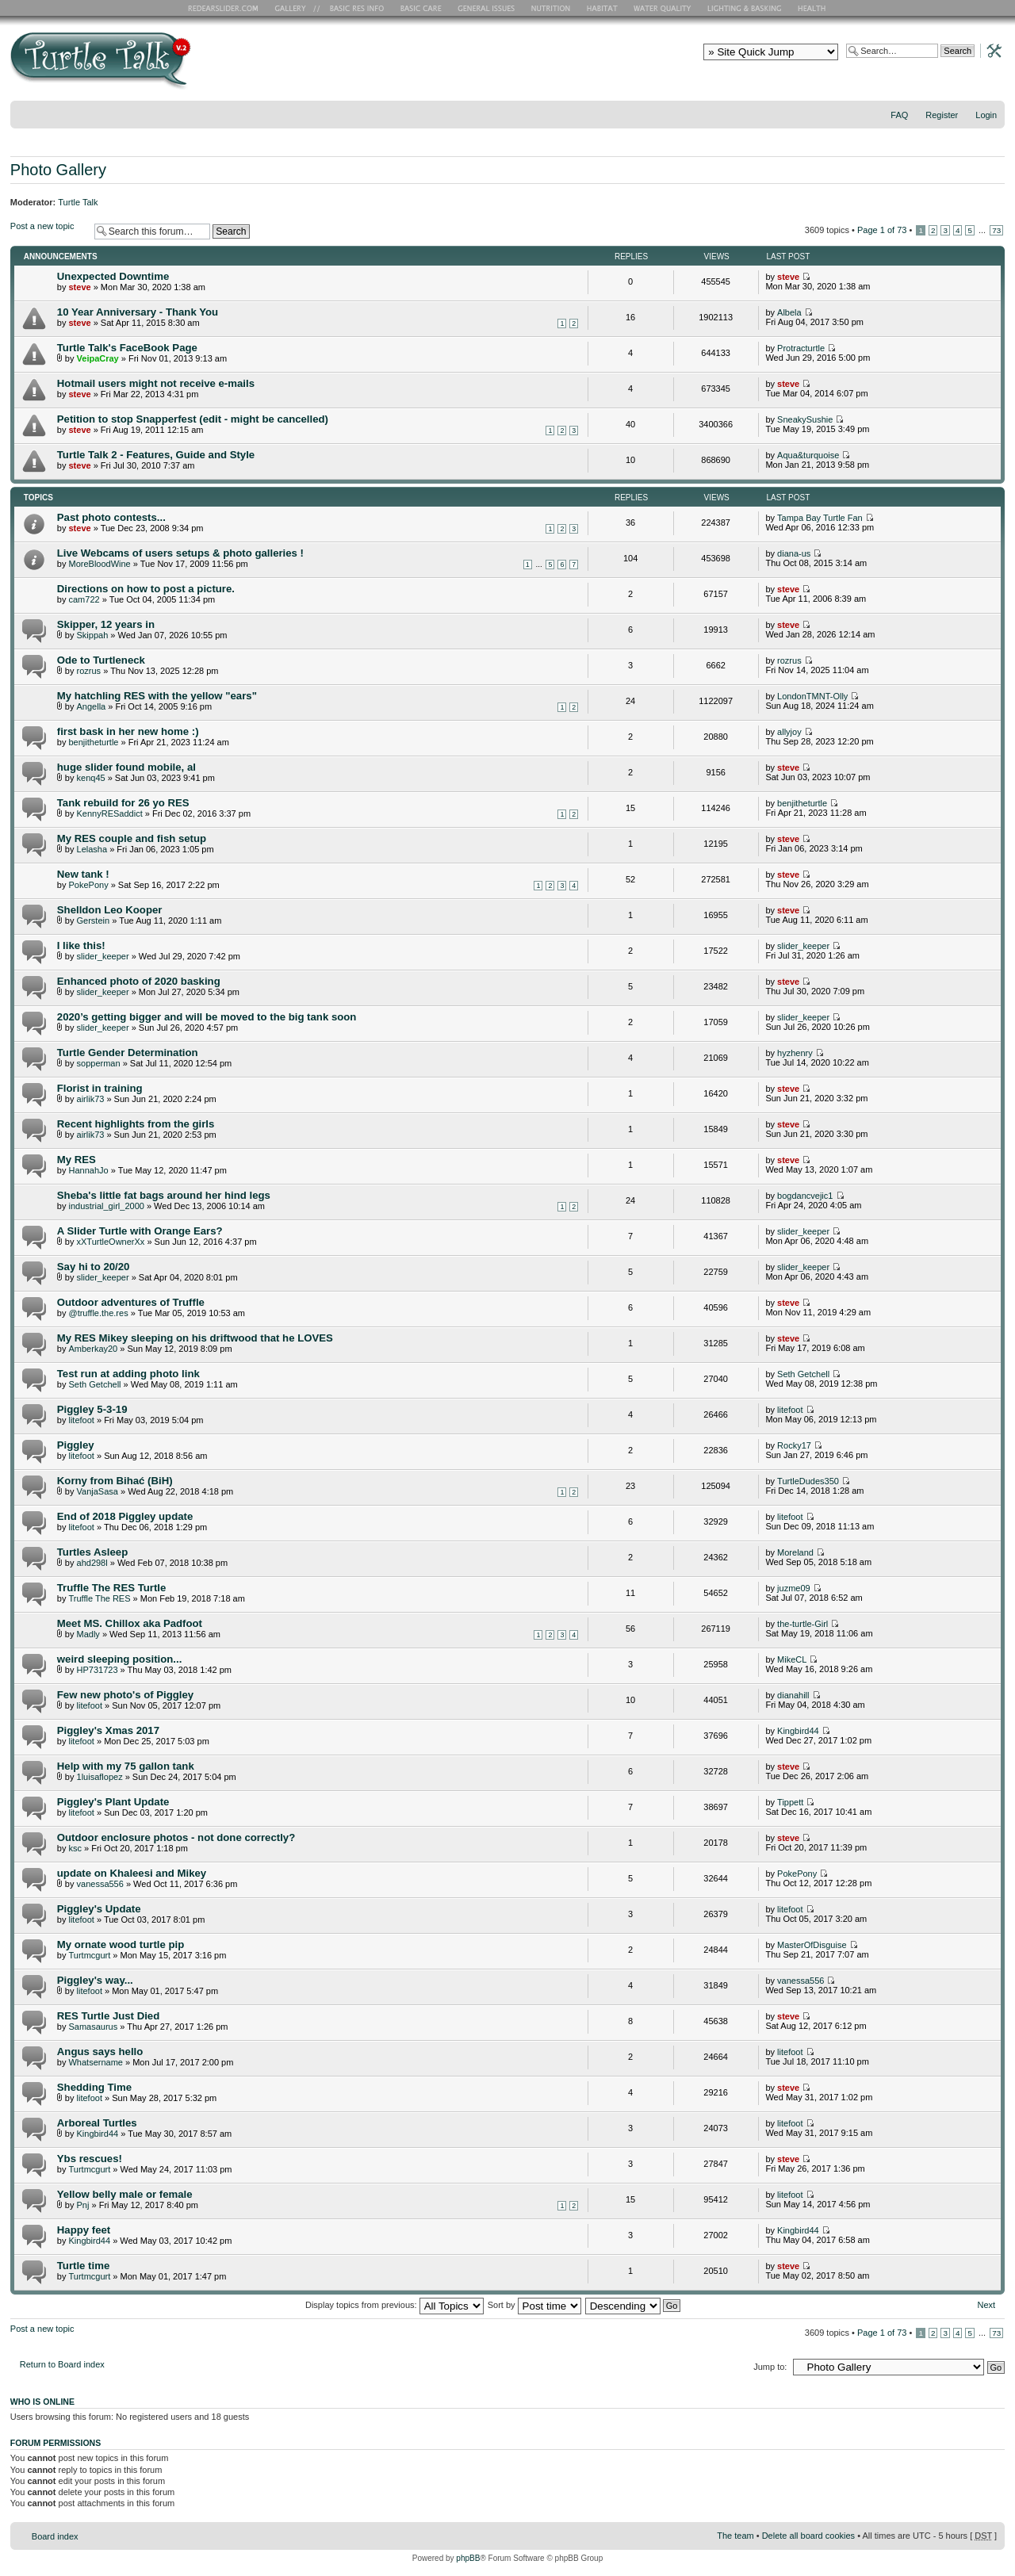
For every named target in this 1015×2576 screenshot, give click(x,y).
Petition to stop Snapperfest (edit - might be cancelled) (192, 419)
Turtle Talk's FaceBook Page (127, 348)
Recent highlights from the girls (136, 1124)
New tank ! (83, 874)
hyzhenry (795, 1053)
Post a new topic (48, 231)
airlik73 (91, 1099)
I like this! (81, 945)
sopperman (99, 1063)
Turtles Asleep (92, 1552)
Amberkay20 (92, 1348)
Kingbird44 (798, 1731)
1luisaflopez (100, 1777)
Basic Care (420, 8)
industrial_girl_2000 (106, 1206)
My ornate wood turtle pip (120, 1944)
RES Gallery (295, 8)
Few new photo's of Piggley (125, 1695)
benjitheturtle (93, 742)
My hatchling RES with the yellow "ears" (157, 696)
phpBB (468, 2558)
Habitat (602, 8)
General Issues (487, 8)
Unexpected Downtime (113, 276)
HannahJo (88, 1170)
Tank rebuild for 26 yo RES (123, 803)
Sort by (534, 2305)
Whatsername (95, 2062)
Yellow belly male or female (125, 2194)
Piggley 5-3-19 (92, 1409)
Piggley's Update (99, 1909)
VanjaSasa (97, 1491)
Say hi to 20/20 (93, 1267)
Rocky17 (794, 1445)
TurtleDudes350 (808, 1481)
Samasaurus (92, 2026)
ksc (75, 1848)
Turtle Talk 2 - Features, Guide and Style (156, 455)
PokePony (88, 885)
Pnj (83, 2205)
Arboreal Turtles (97, 2123)
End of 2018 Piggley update (125, 1516)
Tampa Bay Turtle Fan (820, 517)
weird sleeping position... (119, 1659)
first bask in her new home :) (128, 731)
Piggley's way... (95, 1980)
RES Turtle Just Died (108, 2016)
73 (996, 230)
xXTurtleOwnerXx (111, 1241)
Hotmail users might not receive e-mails (156, 383)
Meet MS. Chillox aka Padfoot (129, 1623)
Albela (789, 312)
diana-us (793, 553)
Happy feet (83, 2230)
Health (813, 8)
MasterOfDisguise (811, 1945)
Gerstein (93, 920)
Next (987, 2305)
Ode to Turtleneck (101, 660)
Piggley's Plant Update (113, 1802)
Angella (91, 706)
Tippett (790, 1802)
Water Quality (662, 8)
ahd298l (92, 1562)
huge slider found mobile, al (126, 767)
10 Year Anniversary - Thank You (137, 312)
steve (79, 287)
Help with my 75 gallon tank (125, 1766)
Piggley (75, 1445)
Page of (881, 230)
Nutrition (552, 8)
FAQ (899, 115)
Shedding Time (94, 2087)
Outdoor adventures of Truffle (131, 1302)
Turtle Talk (78, 202)
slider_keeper (103, 956)
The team (735, 2535)
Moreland (795, 1552)
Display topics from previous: (394, 2305)
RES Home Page (226, 8)
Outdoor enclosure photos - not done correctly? (176, 1837)
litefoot (81, 1420)
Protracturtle (801, 348)
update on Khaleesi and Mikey (131, 1873)
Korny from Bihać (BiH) (115, 1481)
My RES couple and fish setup (131, 838)
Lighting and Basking (745, 8)
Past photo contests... (111, 517)
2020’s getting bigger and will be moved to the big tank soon (207, 1017)
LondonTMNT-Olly (812, 696)
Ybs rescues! (89, 2159)
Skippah (93, 635)
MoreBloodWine (99, 563)
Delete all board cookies (808, 2535)
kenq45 (91, 778)
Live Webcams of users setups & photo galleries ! (180, 553)
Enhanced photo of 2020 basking (138, 981)
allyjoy (789, 732)
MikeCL (791, 1659)
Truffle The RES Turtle (112, 1588)
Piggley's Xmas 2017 (108, 1730)
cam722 (83, 599)
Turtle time (83, 2266)
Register (941, 115)
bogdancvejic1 (805, 1195)
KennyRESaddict (110, 813)
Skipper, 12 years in (106, 624)
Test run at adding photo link (128, 1374)
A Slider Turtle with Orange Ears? (140, 1231)
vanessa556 (100, 1884)
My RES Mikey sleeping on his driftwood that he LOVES (195, 1338)
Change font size (993, 135)
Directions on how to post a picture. (146, 589)
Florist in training (100, 1088)
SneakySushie (805, 419)
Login (986, 115)
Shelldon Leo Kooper (110, 910)
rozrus (89, 671)
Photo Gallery (58, 169)
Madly (88, 1634)
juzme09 (793, 1588)
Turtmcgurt (89, 1955)
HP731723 (97, 1670)
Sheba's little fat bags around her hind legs (163, 1195)
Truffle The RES (99, 1598)
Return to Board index (62, 2364)
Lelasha (92, 849)
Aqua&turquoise (808, 455)
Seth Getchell (94, 1384)
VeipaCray (98, 358)
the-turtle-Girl (802, 1624)
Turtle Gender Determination (127, 1052)
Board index (55, 2536)
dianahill (793, 1695)
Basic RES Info (353, 8)
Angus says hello (100, 2051)
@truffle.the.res (98, 1313)
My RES (76, 1160)
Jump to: (770, 2366)
